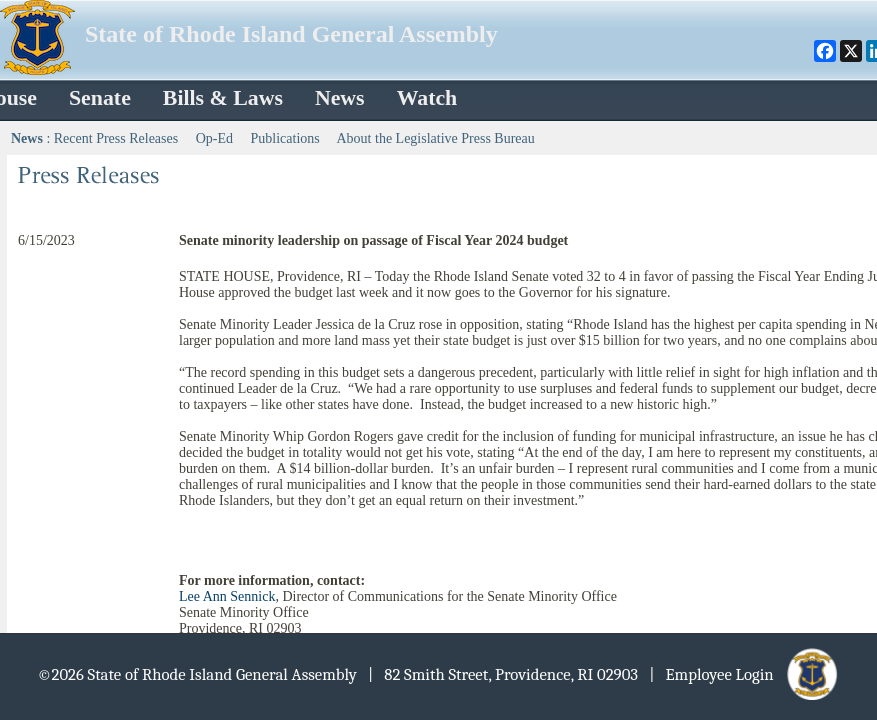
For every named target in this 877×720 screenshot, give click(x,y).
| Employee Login (744, 674)
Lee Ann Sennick (227, 596)
